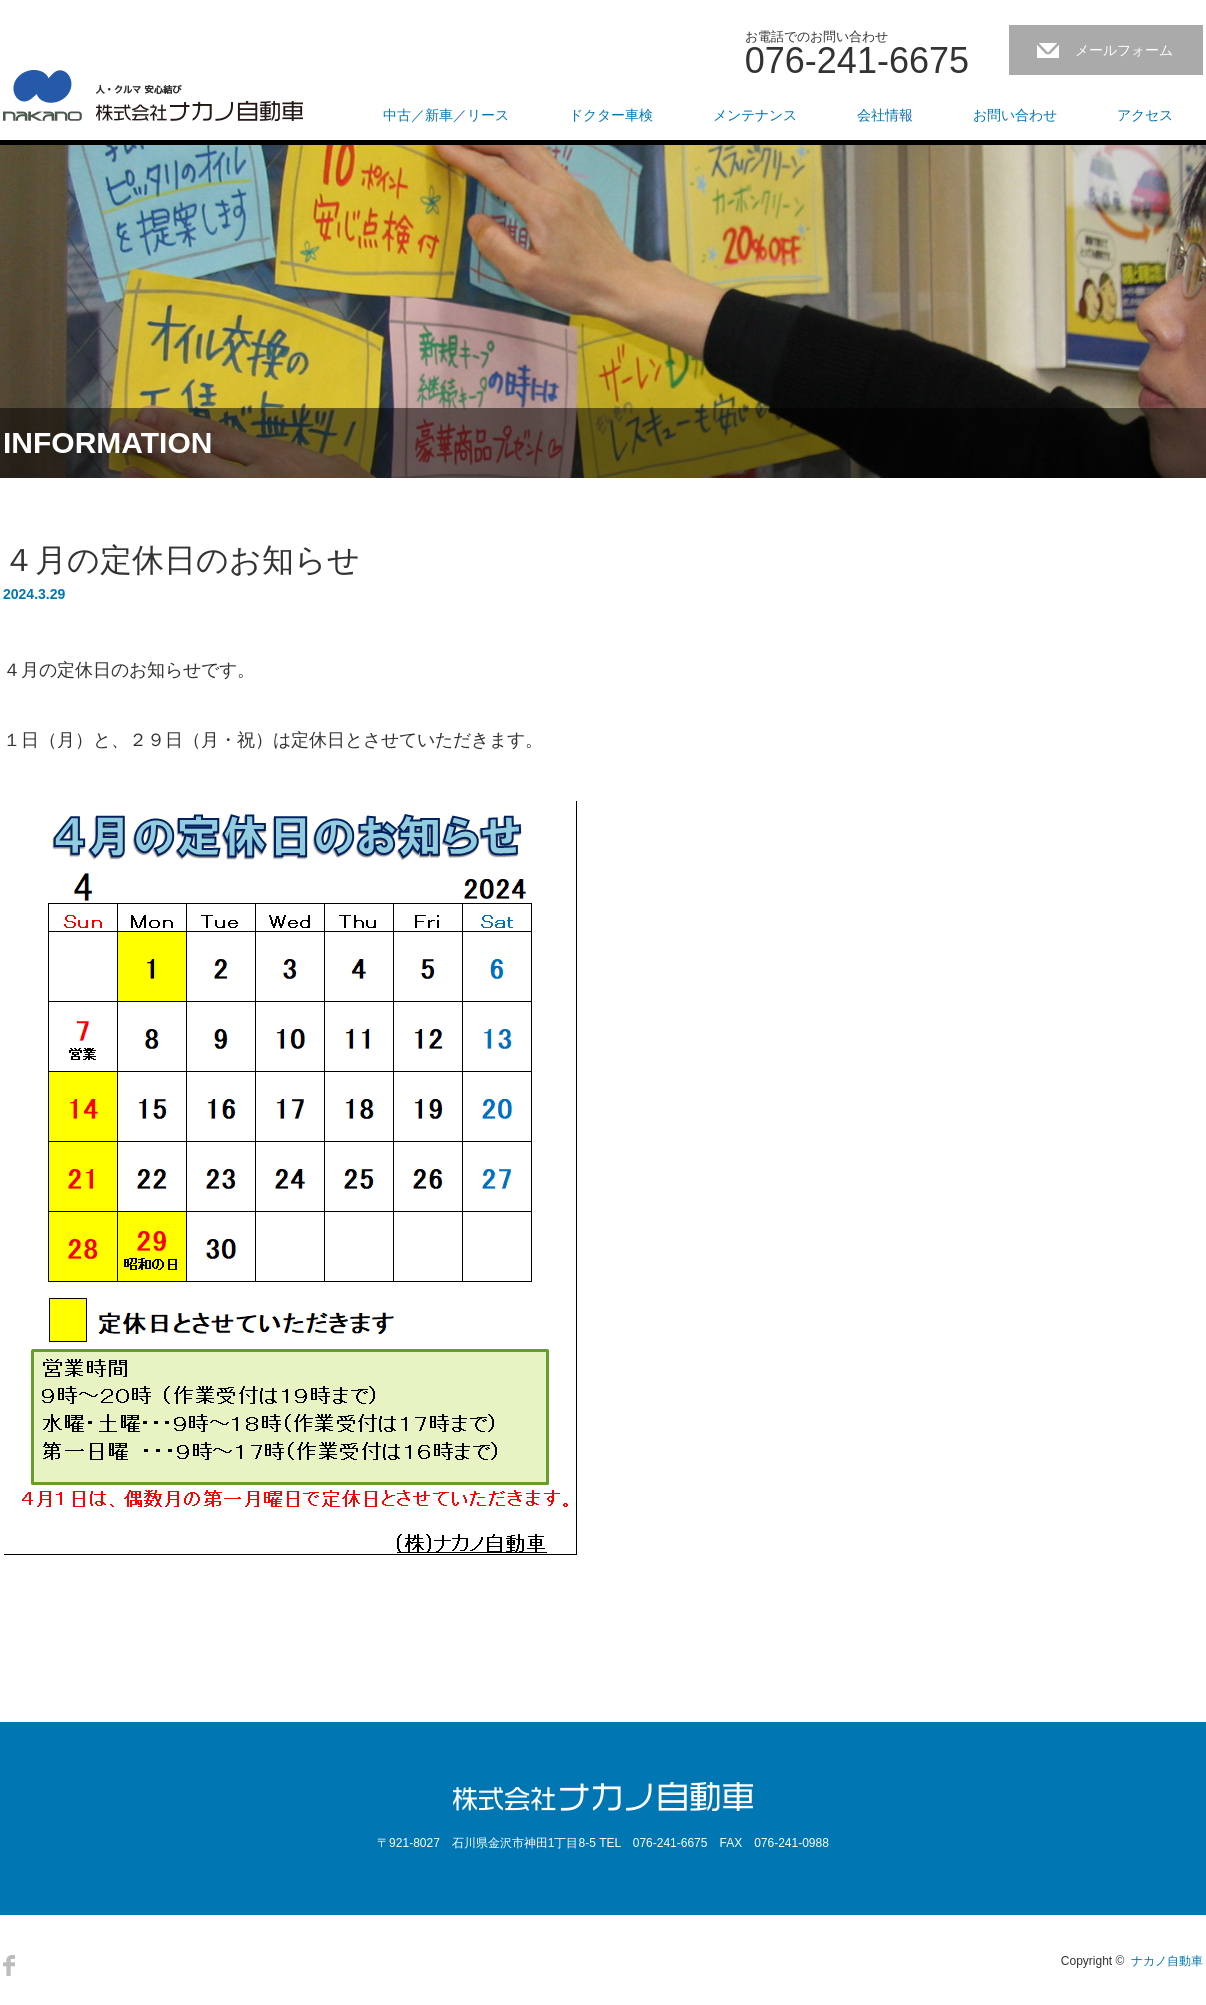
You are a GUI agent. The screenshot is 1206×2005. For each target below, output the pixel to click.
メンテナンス (755, 115)
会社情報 (885, 115)
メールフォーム (1124, 50)
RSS (43, 1965)
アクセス (1145, 115)
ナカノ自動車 (1167, 1961)
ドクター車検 (611, 115)
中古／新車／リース (446, 115)
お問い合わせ (1015, 115)
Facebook (9, 1965)
